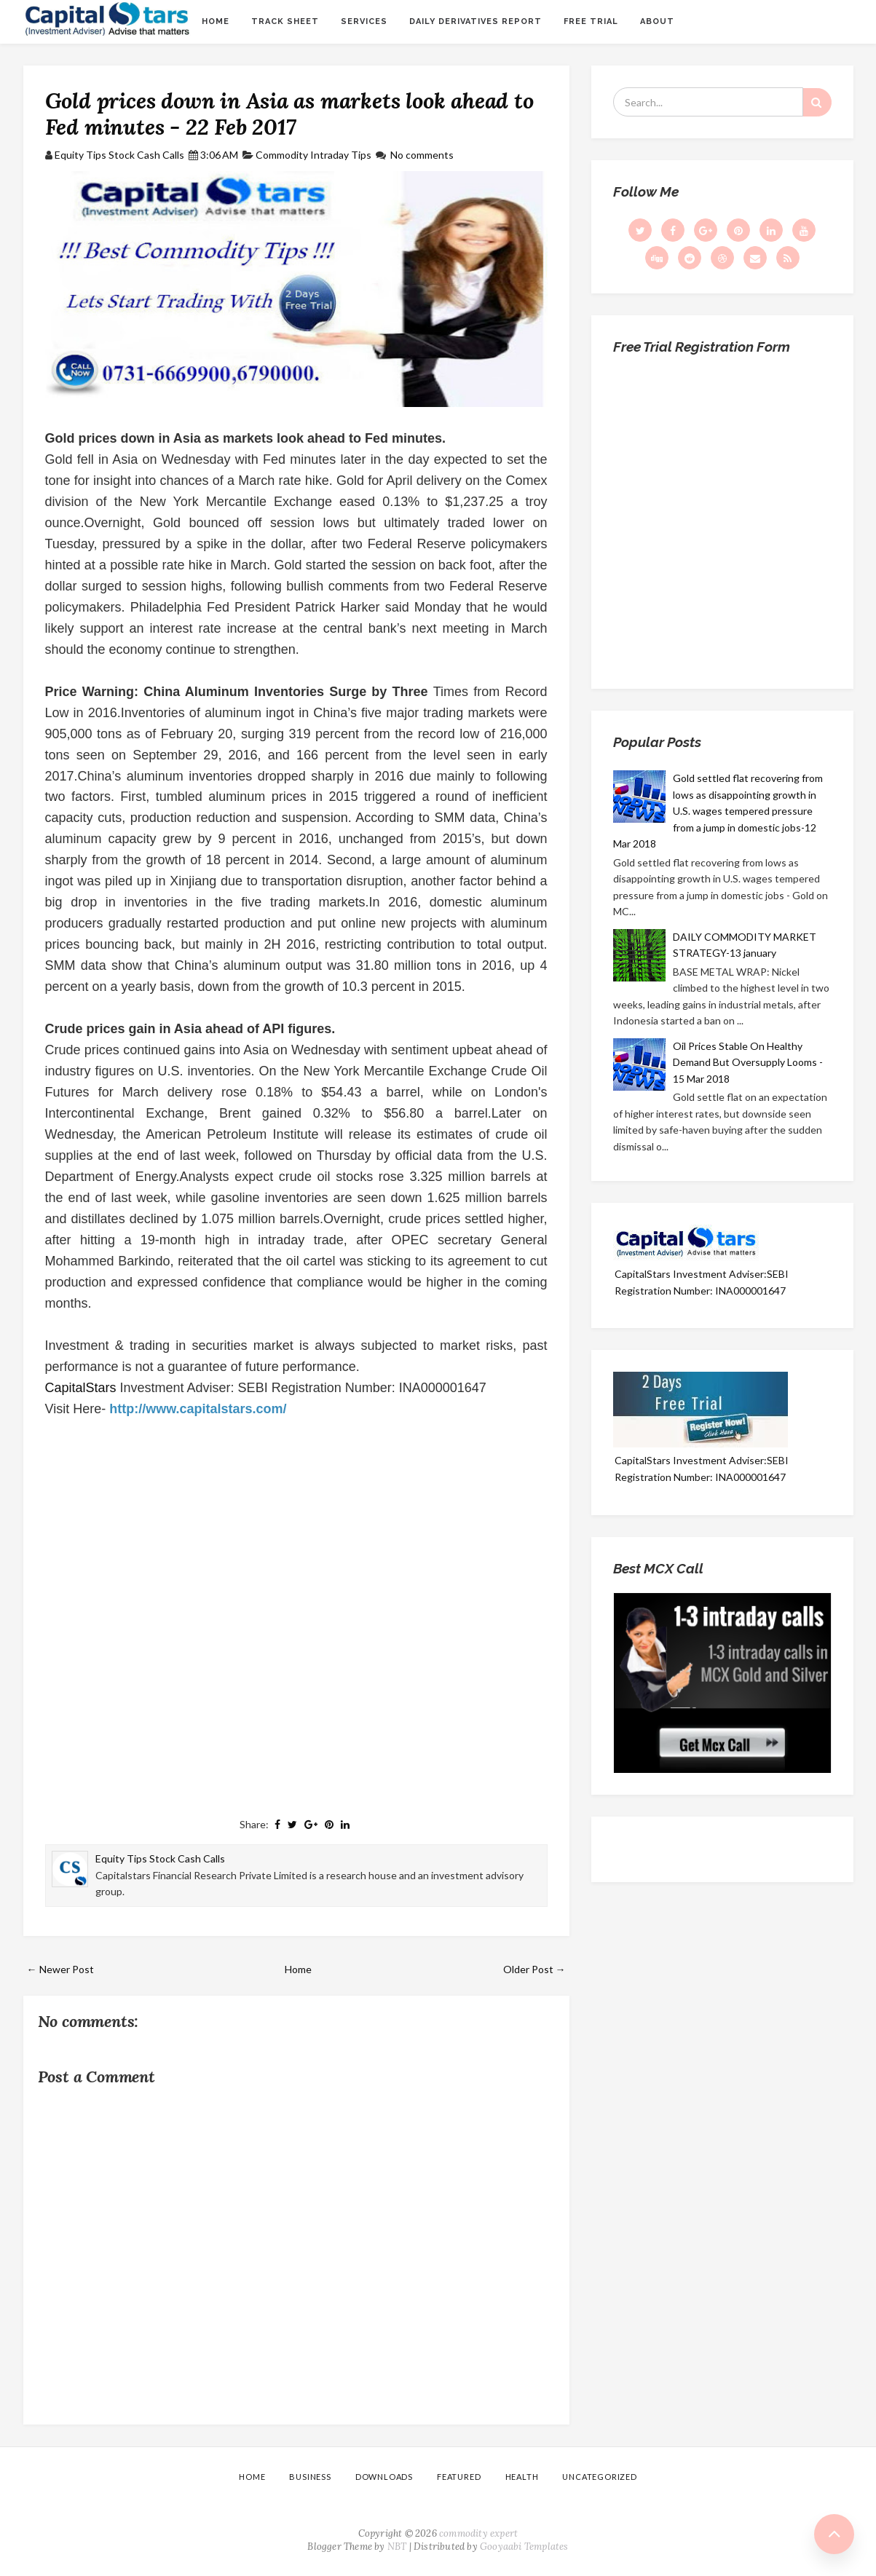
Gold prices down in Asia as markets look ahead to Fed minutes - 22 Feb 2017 (289, 114)
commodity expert (478, 2533)
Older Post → (534, 1969)
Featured (459, 2476)
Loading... (722, 516)
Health (522, 2476)
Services (364, 21)
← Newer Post (60, 1969)
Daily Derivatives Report (475, 21)
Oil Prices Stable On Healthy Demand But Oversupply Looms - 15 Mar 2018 (748, 1062)
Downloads (384, 2476)
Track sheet (285, 21)
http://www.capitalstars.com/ (197, 1409)
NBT (397, 2546)
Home (215, 21)
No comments (422, 155)
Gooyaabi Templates (524, 2546)
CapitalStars (81, 1387)
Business (310, 2476)
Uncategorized (599, 2476)
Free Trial (591, 21)
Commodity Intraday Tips (313, 155)
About (657, 21)
